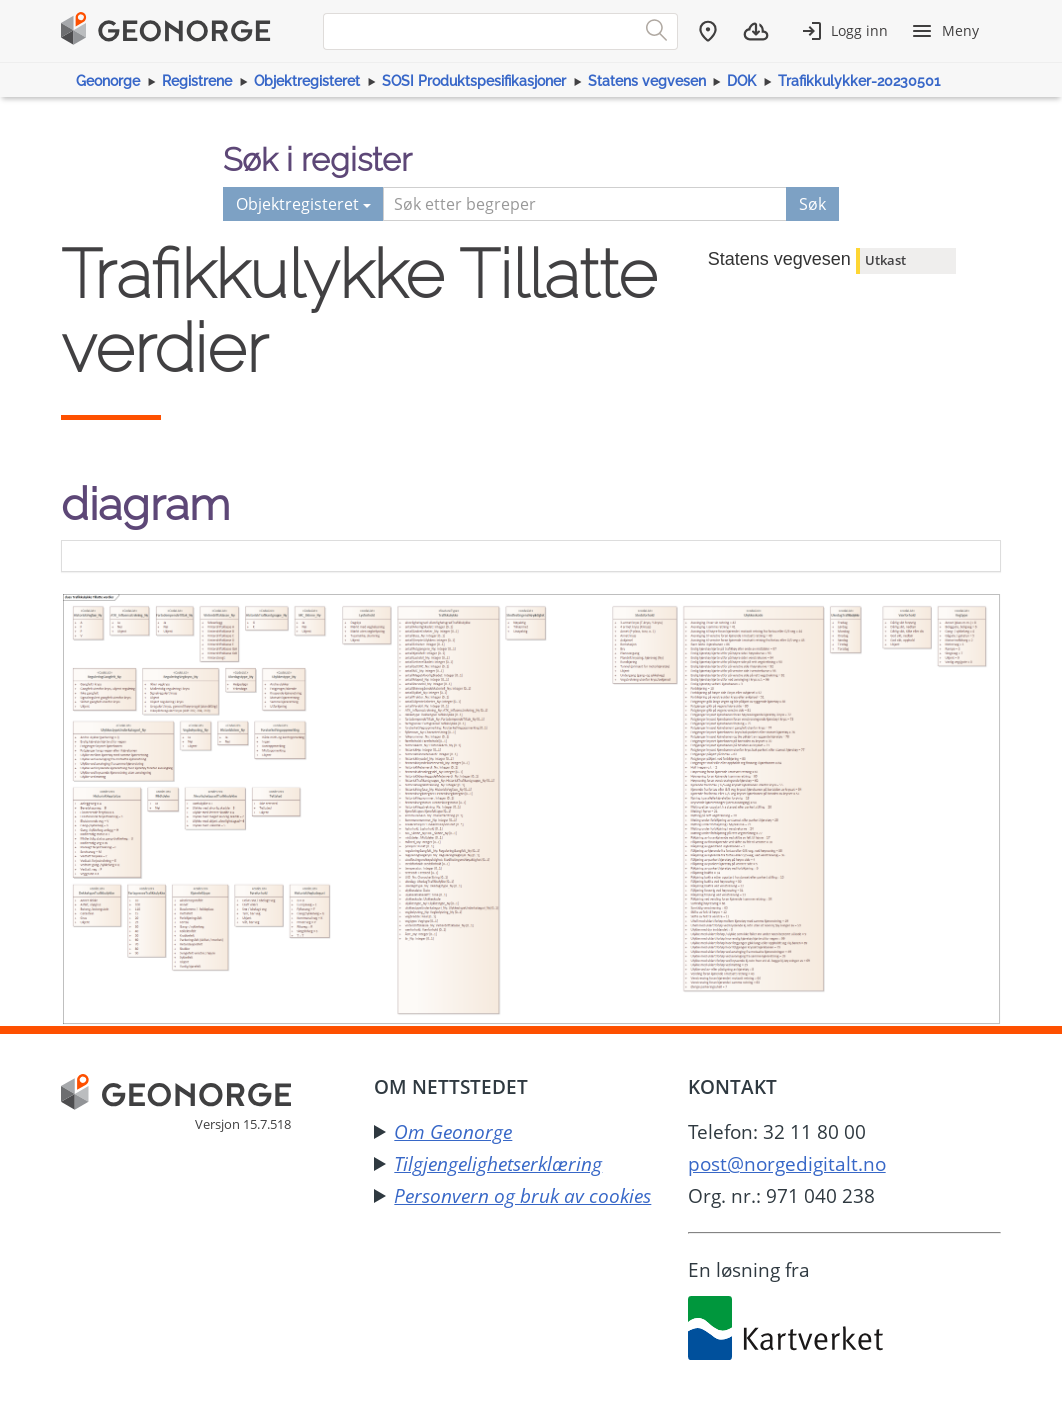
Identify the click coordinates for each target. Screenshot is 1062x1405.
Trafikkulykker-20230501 (859, 81)
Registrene (197, 81)
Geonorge (108, 81)
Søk (812, 204)
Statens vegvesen (647, 81)
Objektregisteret (307, 81)
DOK (741, 81)
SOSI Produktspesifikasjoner (474, 81)
